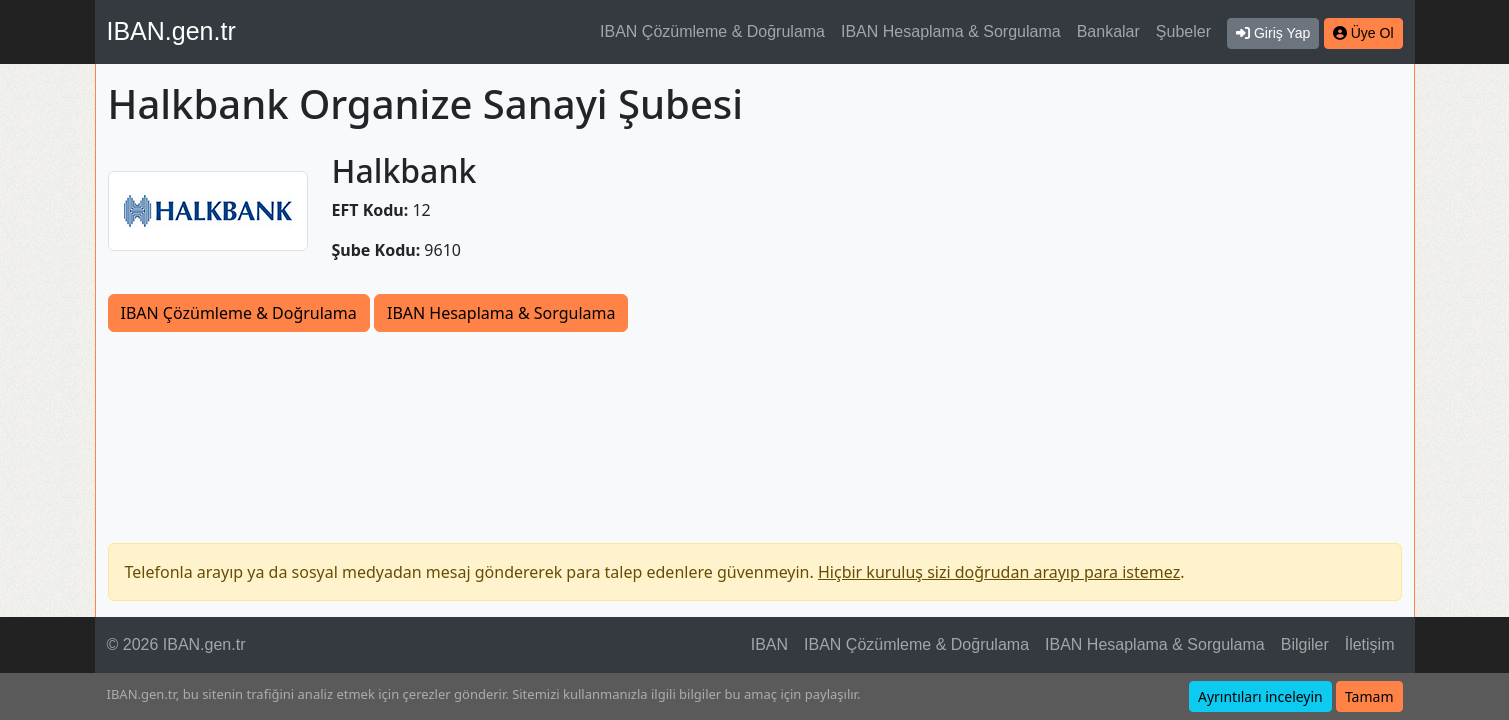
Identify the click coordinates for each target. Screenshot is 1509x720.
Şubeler (1183, 31)
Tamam (1369, 696)
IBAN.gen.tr (171, 31)
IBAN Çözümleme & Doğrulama (712, 31)
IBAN (769, 644)
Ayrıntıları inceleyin (1260, 696)
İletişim (1370, 644)
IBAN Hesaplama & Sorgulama (951, 31)
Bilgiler (1305, 644)
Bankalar (1108, 31)
